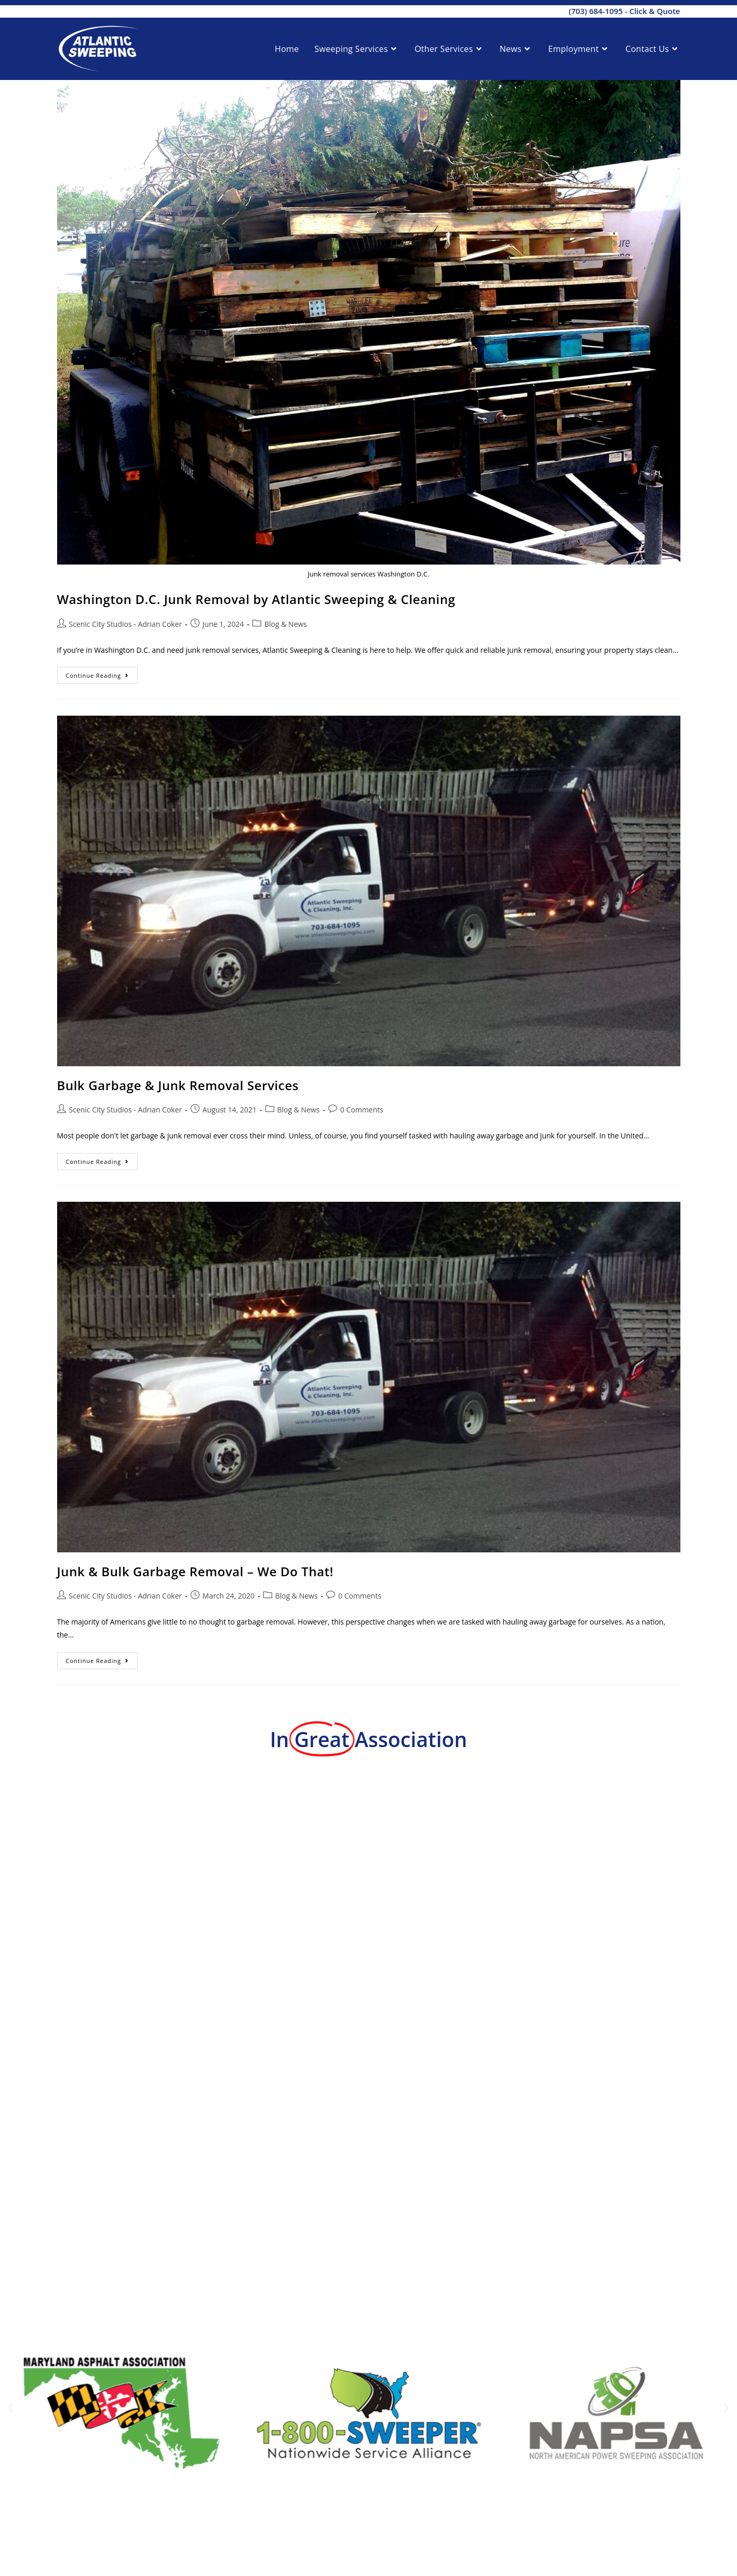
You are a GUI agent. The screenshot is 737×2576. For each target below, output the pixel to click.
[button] (10, 2408)
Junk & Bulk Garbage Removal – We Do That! (195, 1571)
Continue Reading (102, 673)
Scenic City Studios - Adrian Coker (125, 624)
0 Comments (361, 1110)
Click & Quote (654, 11)
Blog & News (285, 624)
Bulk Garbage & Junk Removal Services (178, 1085)
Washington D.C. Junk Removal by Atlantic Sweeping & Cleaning (256, 599)
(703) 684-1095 (596, 11)
